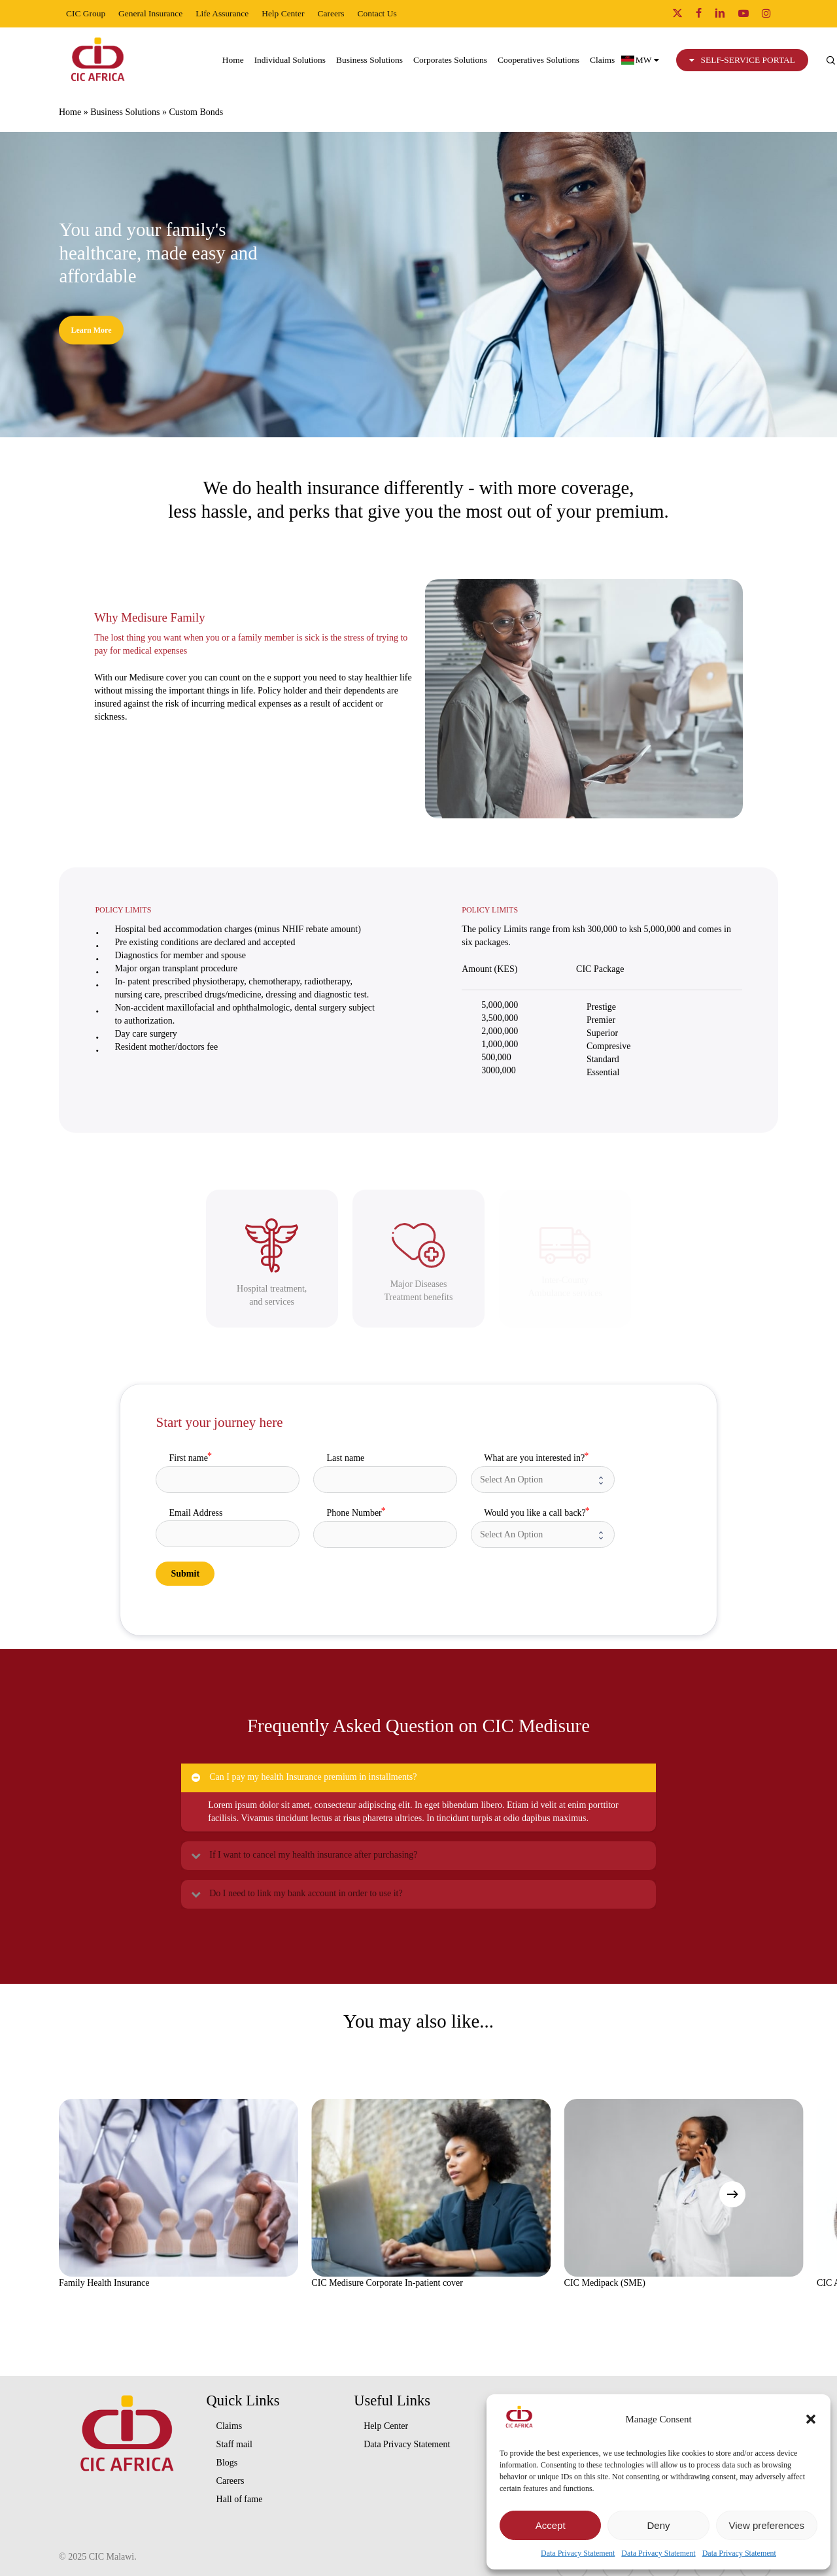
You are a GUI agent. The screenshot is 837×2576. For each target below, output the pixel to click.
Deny (658, 2525)
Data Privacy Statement (578, 2553)
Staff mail (234, 2444)
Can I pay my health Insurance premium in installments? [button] (303, 1777)
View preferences (767, 2525)
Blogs (227, 2462)
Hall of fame (239, 2499)
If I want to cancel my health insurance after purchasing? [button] (303, 1855)
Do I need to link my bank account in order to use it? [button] (296, 1893)
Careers (230, 2481)
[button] (810, 2419)
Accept (551, 2525)
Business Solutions (125, 112)
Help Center (386, 2426)
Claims (229, 2426)
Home (70, 112)
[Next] (732, 2194)
